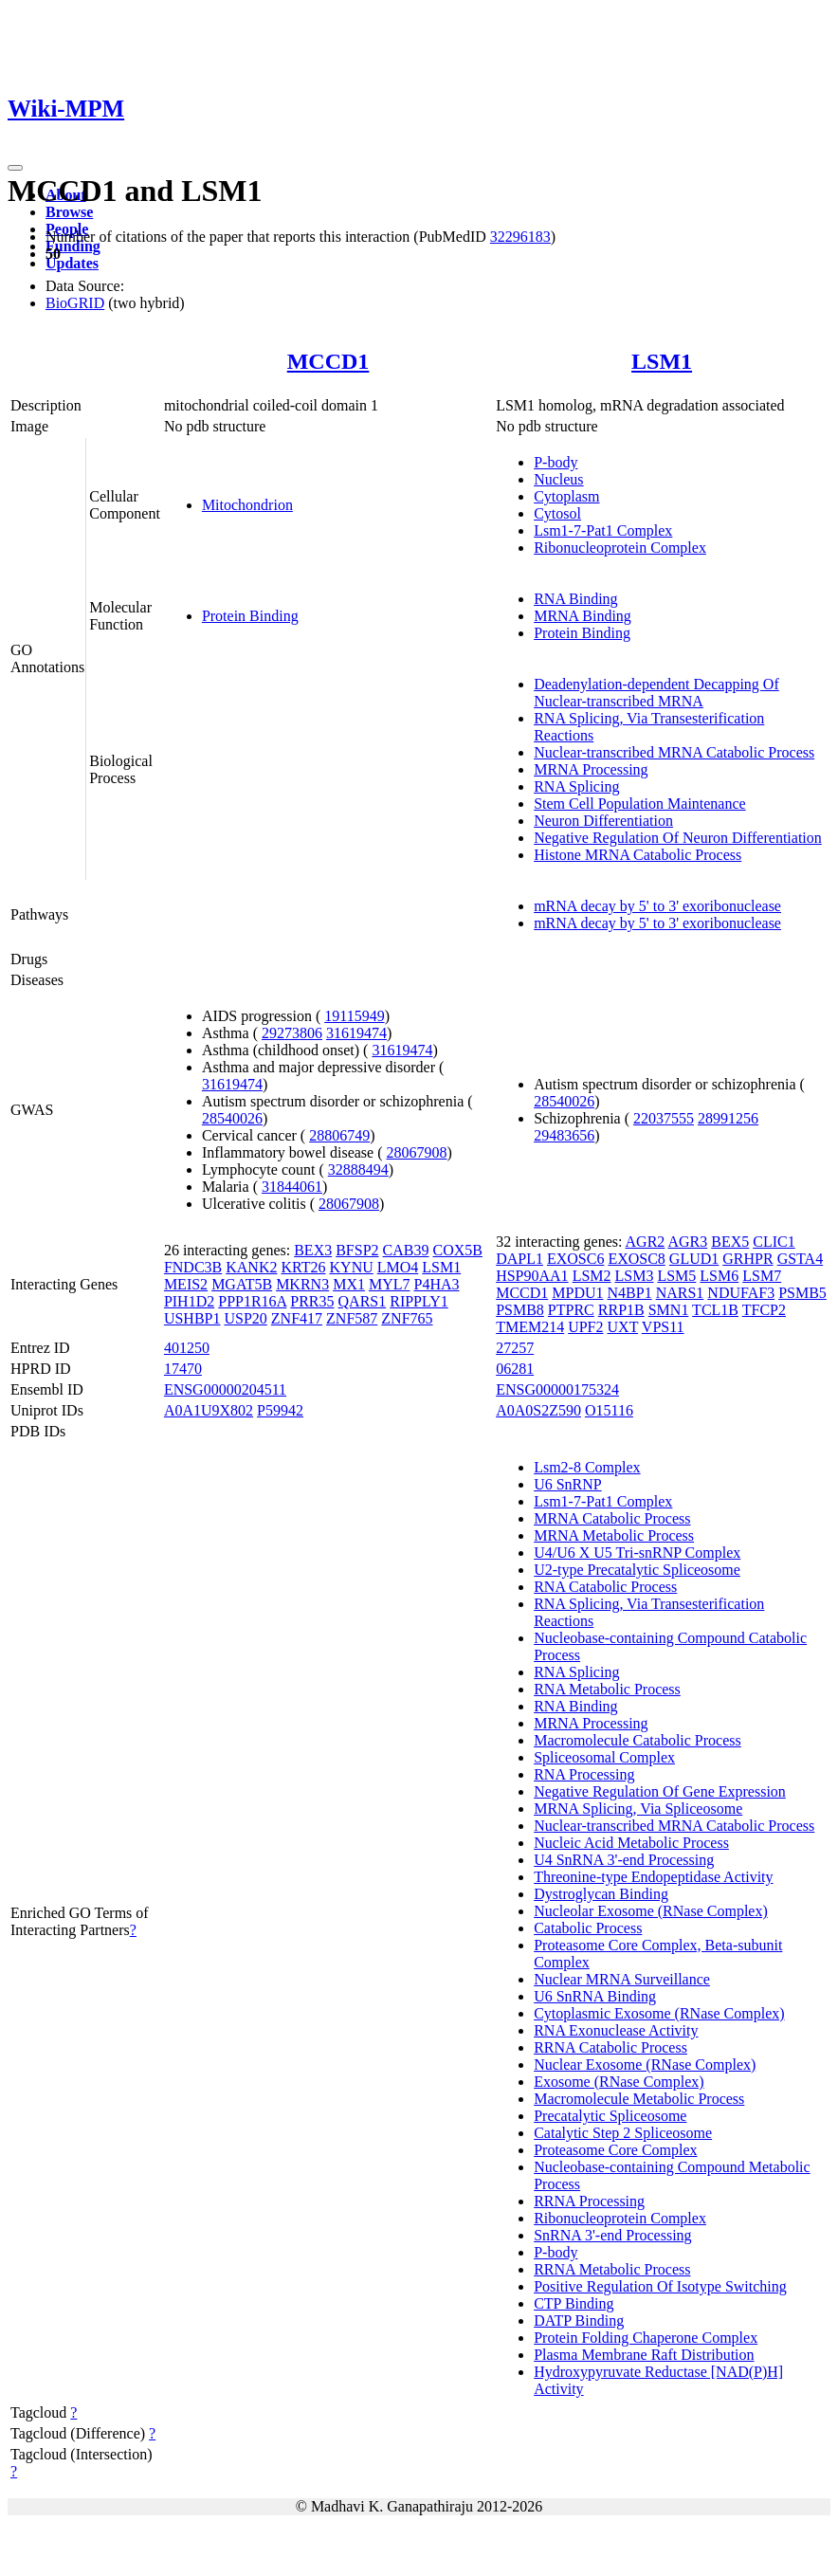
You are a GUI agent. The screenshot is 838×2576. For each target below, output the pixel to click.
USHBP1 (192, 1318)
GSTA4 (800, 1259)
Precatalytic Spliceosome (610, 2116)
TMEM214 (530, 1327)
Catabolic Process (588, 1928)
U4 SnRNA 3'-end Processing (624, 1860)
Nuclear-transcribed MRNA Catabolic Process (674, 752)
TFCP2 (764, 1310)
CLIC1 (773, 1241)
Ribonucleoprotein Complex (620, 547)
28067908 (417, 1152)
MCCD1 (328, 361)
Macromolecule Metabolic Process (639, 2099)
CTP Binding (573, 2303)
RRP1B (621, 1310)
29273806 (292, 1033)
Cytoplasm (566, 496)
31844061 (292, 1186)
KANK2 (251, 1267)
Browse (69, 212)
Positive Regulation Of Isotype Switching (660, 2286)
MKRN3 (302, 1284)
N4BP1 (630, 1293)
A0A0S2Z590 (538, 1410)
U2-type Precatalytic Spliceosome (637, 1570)
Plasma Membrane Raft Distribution (644, 2355)
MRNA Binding (582, 616)
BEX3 (313, 1250)
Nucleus (558, 479)
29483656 (564, 1135)
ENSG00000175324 (557, 1389)
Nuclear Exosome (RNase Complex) (645, 2064)
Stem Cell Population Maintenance (640, 803)
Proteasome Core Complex (615, 2150)
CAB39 (406, 1250)
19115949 (354, 1016)
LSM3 (634, 1276)
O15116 (609, 1410)
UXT (623, 1327)
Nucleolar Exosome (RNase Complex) (651, 1911)
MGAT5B (241, 1284)
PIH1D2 (189, 1301)
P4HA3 (437, 1284)
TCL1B (715, 1310)
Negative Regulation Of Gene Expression (660, 1791)
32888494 (358, 1169)
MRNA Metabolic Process (614, 1535)
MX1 (349, 1284)
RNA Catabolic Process (605, 1587)
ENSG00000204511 (225, 1389)
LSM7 (761, 1276)
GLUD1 (694, 1259)
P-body (555, 462)
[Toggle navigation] (15, 168)
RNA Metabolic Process (607, 1689)
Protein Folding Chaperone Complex (645, 2337)
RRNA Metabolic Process (612, 2269)
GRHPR (747, 1259)
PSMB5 (802, 1293)
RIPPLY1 (419, 1301)
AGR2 (645, 1241)
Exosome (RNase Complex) (619, 2082)
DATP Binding (579, 2320)
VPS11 (663, 1327)
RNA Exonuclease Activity (616, 2030)
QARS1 (362, 1301)
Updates (72, 263)
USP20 (245, 1318)
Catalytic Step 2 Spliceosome (623, 2133)
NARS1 (680, 1293)
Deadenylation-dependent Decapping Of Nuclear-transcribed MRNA (656, 692)
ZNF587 (351, 1318)
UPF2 (585, 1327)
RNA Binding (575, 599)
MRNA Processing (590, 769)
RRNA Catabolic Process (610, 2047)
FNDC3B (193, 1267)
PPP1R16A (252, 1301)
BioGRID (75, 303)
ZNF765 (406, 1318)
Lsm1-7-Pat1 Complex (603, 530)
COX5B (457, 1250)
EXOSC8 (636, 1259)
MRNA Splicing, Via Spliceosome (638, 1808)
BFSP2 (357, 1250)
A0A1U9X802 (208, 1410)
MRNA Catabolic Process (612, 1518)
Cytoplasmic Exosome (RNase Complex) (659, 2013)
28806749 (339, 1135)
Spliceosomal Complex (604, 1757)
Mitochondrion (247, 505)
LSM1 (661, 361)
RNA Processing (584, 1774)
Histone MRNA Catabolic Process (637, 855)
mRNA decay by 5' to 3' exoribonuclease (657, 906)
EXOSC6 (575, 1259)
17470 (183, 1369)
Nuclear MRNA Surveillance (622, 1979)
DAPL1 (519, 1259)
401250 (187, 1348)
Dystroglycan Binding (601, 1894)
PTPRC (571, 1310)
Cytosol (557, 513)
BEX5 (730, 1241)
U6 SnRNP (568, 1484)
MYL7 (389, 1284)
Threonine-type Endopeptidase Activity (653, 1877)
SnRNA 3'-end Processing (612, 2235)
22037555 (663, 1118)
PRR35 (312, 1301)
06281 (515, 1369)
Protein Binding (250, 616)
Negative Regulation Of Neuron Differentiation (678, 838)
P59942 (280, 1410)
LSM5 (676, 1276)
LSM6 (719, 1276)
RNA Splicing (576, 786)
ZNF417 (296, 1318)
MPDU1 (577, 1293)
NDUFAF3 (740, 1293)
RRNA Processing (589, 2201)
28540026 (232, 1118)
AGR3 (687, 1241)
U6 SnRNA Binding (595, 1996)
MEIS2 (186, 1284)
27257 (515, 1348)
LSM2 (592, 1276)
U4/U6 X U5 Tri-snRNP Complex (637, 1552)
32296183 (520, 236)
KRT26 (303, 1267)
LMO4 (398, 1267)
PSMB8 (520, 1310)
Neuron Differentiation (603, 821)
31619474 (356, 1033)
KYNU (351, 1267)
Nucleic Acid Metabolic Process (631, 1843)
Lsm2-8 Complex (587, 1467)
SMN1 (668, 1310)
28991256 (728, 1118)
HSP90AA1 (532, 1276)
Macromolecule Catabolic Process (637, 1740)
